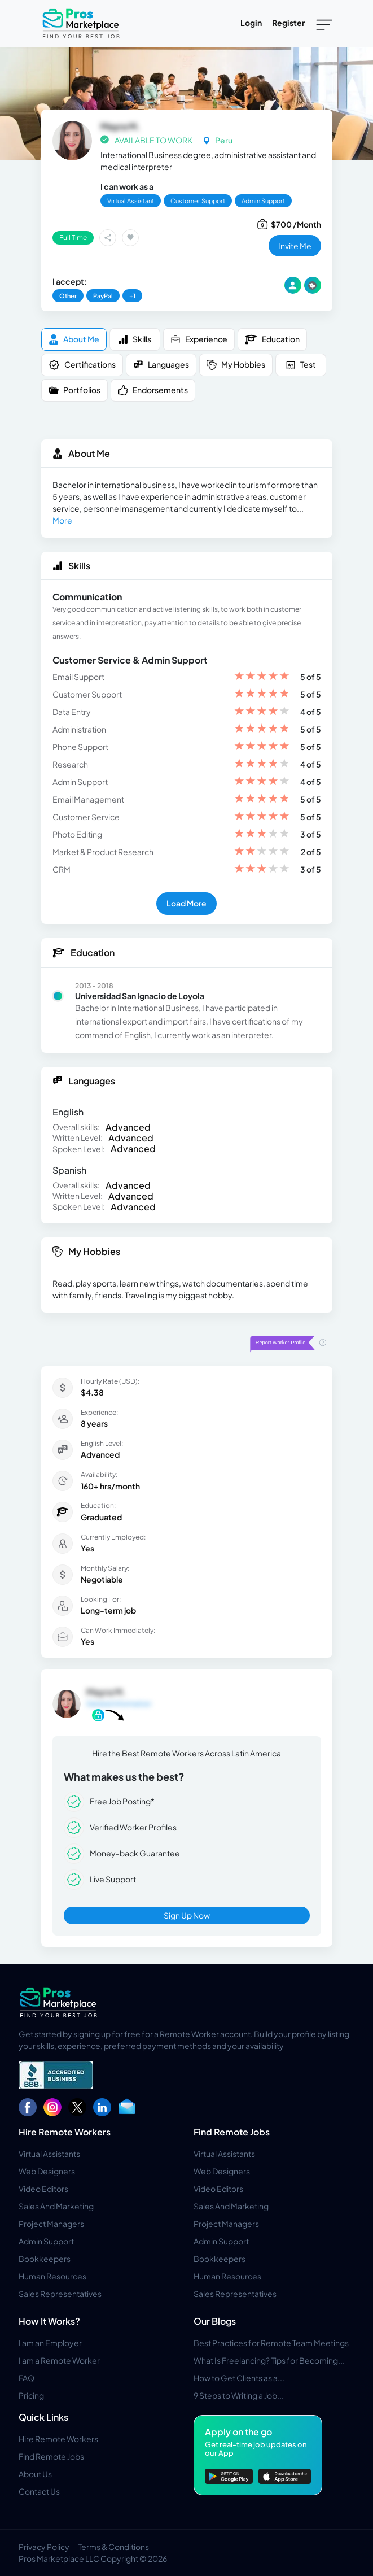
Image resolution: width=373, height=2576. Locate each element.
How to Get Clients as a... (239, 2378)
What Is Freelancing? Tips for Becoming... (269, 2360)
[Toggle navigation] (324, 24)
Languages (161, 364)
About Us (35, 2474)
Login (251, 23)
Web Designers (47, 2171)
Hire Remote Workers (65, 2132)
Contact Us (39, 2491)
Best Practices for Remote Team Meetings (271, 2343)
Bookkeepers (45, 2259)
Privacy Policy (44, 2547)
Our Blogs (215, 2321)
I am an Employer (50, 2343)
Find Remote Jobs (232, 2132)
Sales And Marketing (56, 2206)
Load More (186, 903)
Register (288, 23)
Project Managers (51, 2223)
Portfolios (74, 390)
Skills (134, 339)
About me (74, 339)
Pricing (31, 2395)
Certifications (82, 365)
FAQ (26, 2378)
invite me (294, 246)
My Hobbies (236, 364)
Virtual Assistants (49, 2153)
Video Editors (43, 2188)
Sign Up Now (187, 1915)
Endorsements (153, 390)
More (62, 520)
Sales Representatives (60, 2294)
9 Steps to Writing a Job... (239, 2395)
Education (272, 339)
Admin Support (46, 2241)
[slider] (262, 677)
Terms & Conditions (113, 2547)
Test (301, 364)
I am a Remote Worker (59, 2360)
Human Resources (52, 2276)
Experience (198, 339)
